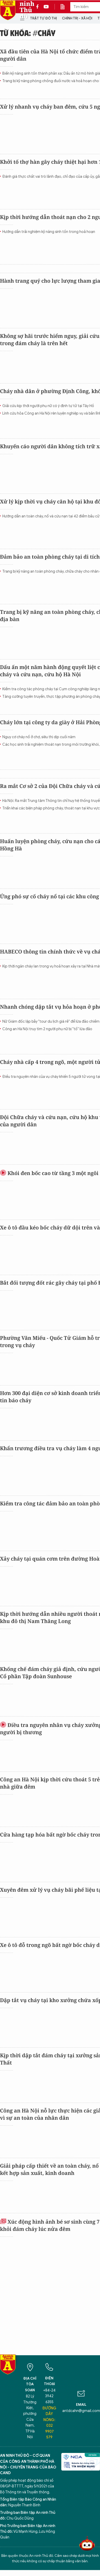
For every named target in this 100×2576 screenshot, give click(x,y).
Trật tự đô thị (43, 18)
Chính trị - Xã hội (77, 18)
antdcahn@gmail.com (81, 2411)
